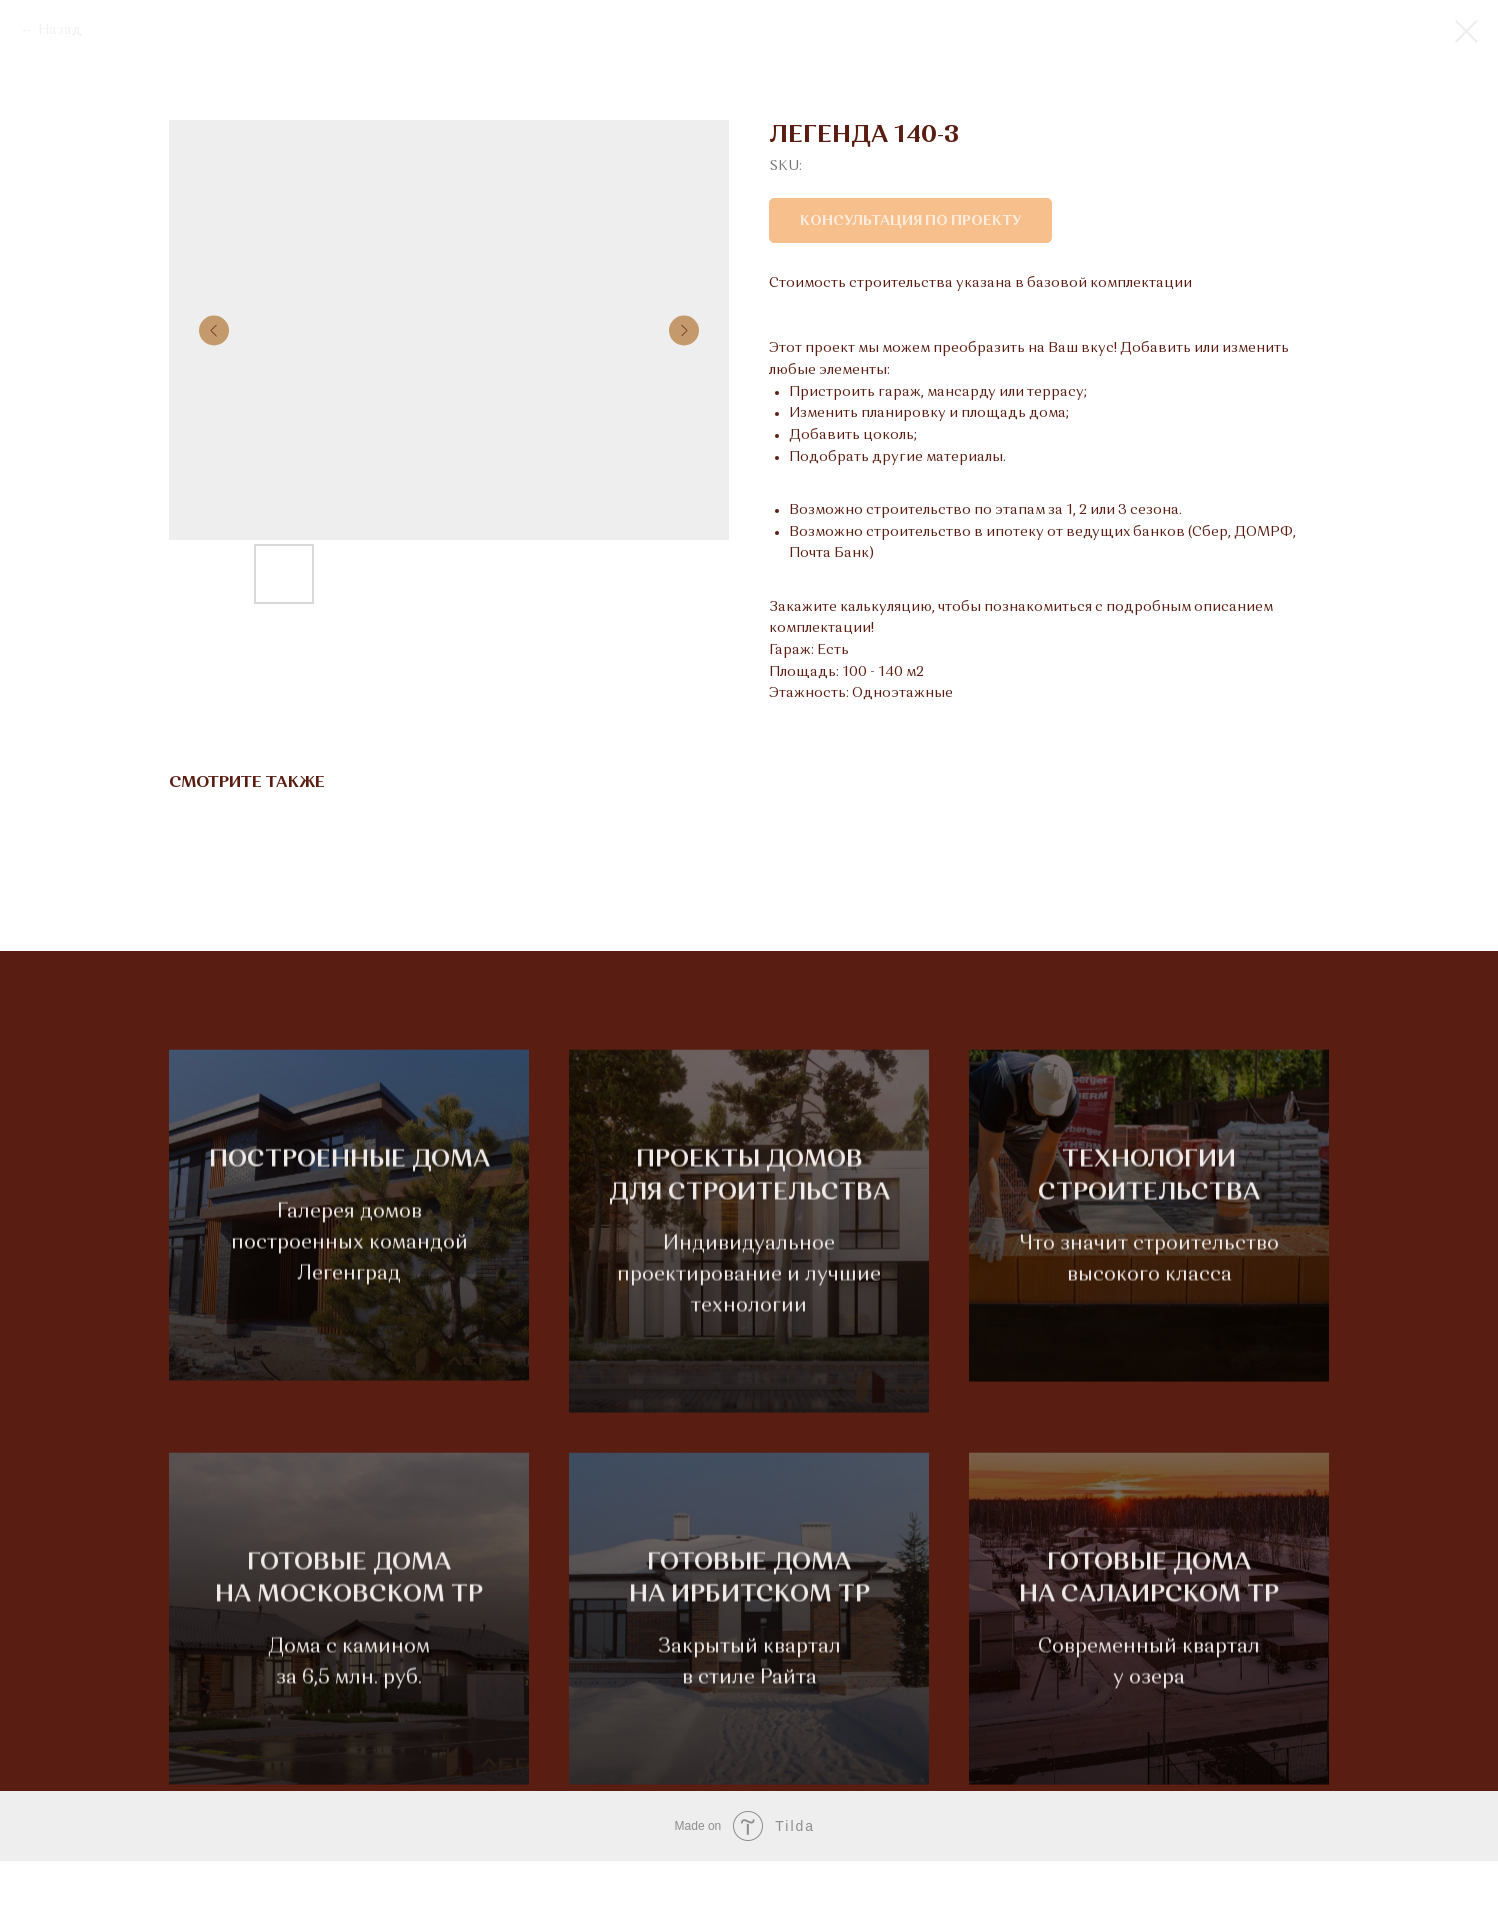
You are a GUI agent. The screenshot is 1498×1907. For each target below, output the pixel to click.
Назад (60, 30)
